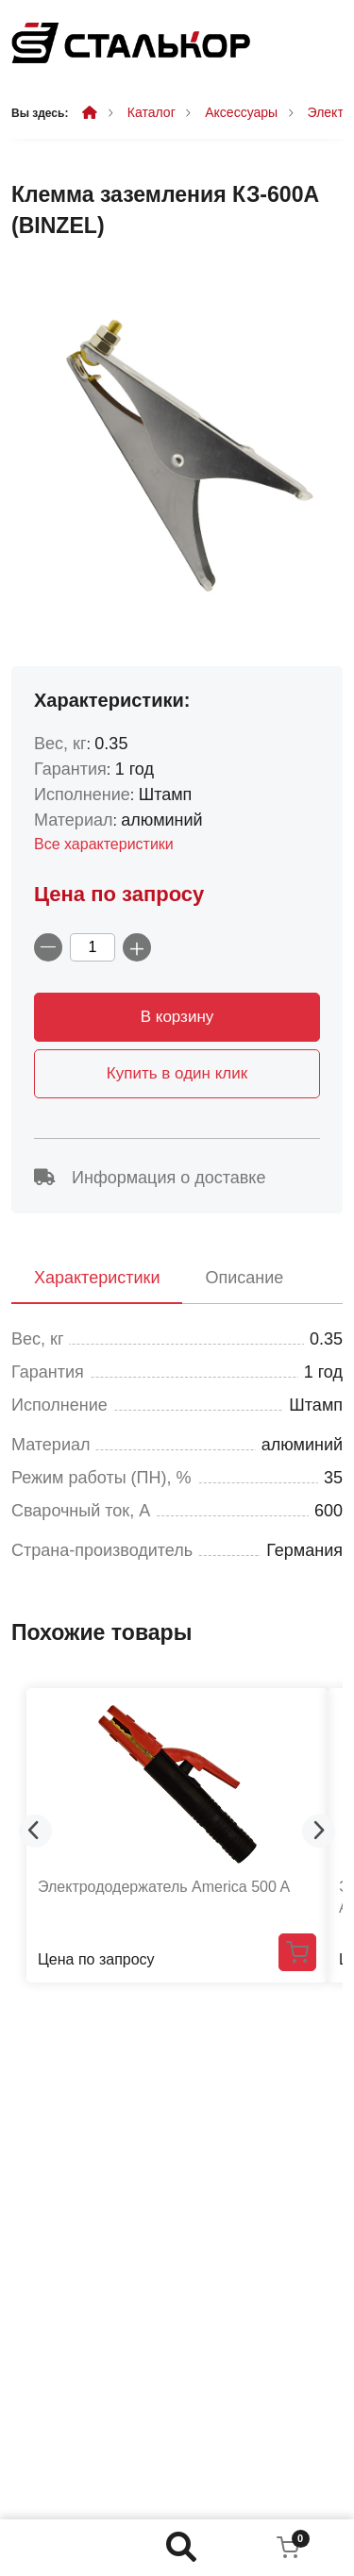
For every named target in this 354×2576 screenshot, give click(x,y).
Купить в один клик (177, 1073)
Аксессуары (241, 112)
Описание (244, 1277)
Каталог (151, 112)
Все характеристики (104, 844)
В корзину (177, 1017)
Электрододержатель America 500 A (164, 1887)
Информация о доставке (149, 1177)
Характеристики (97, 1277)
